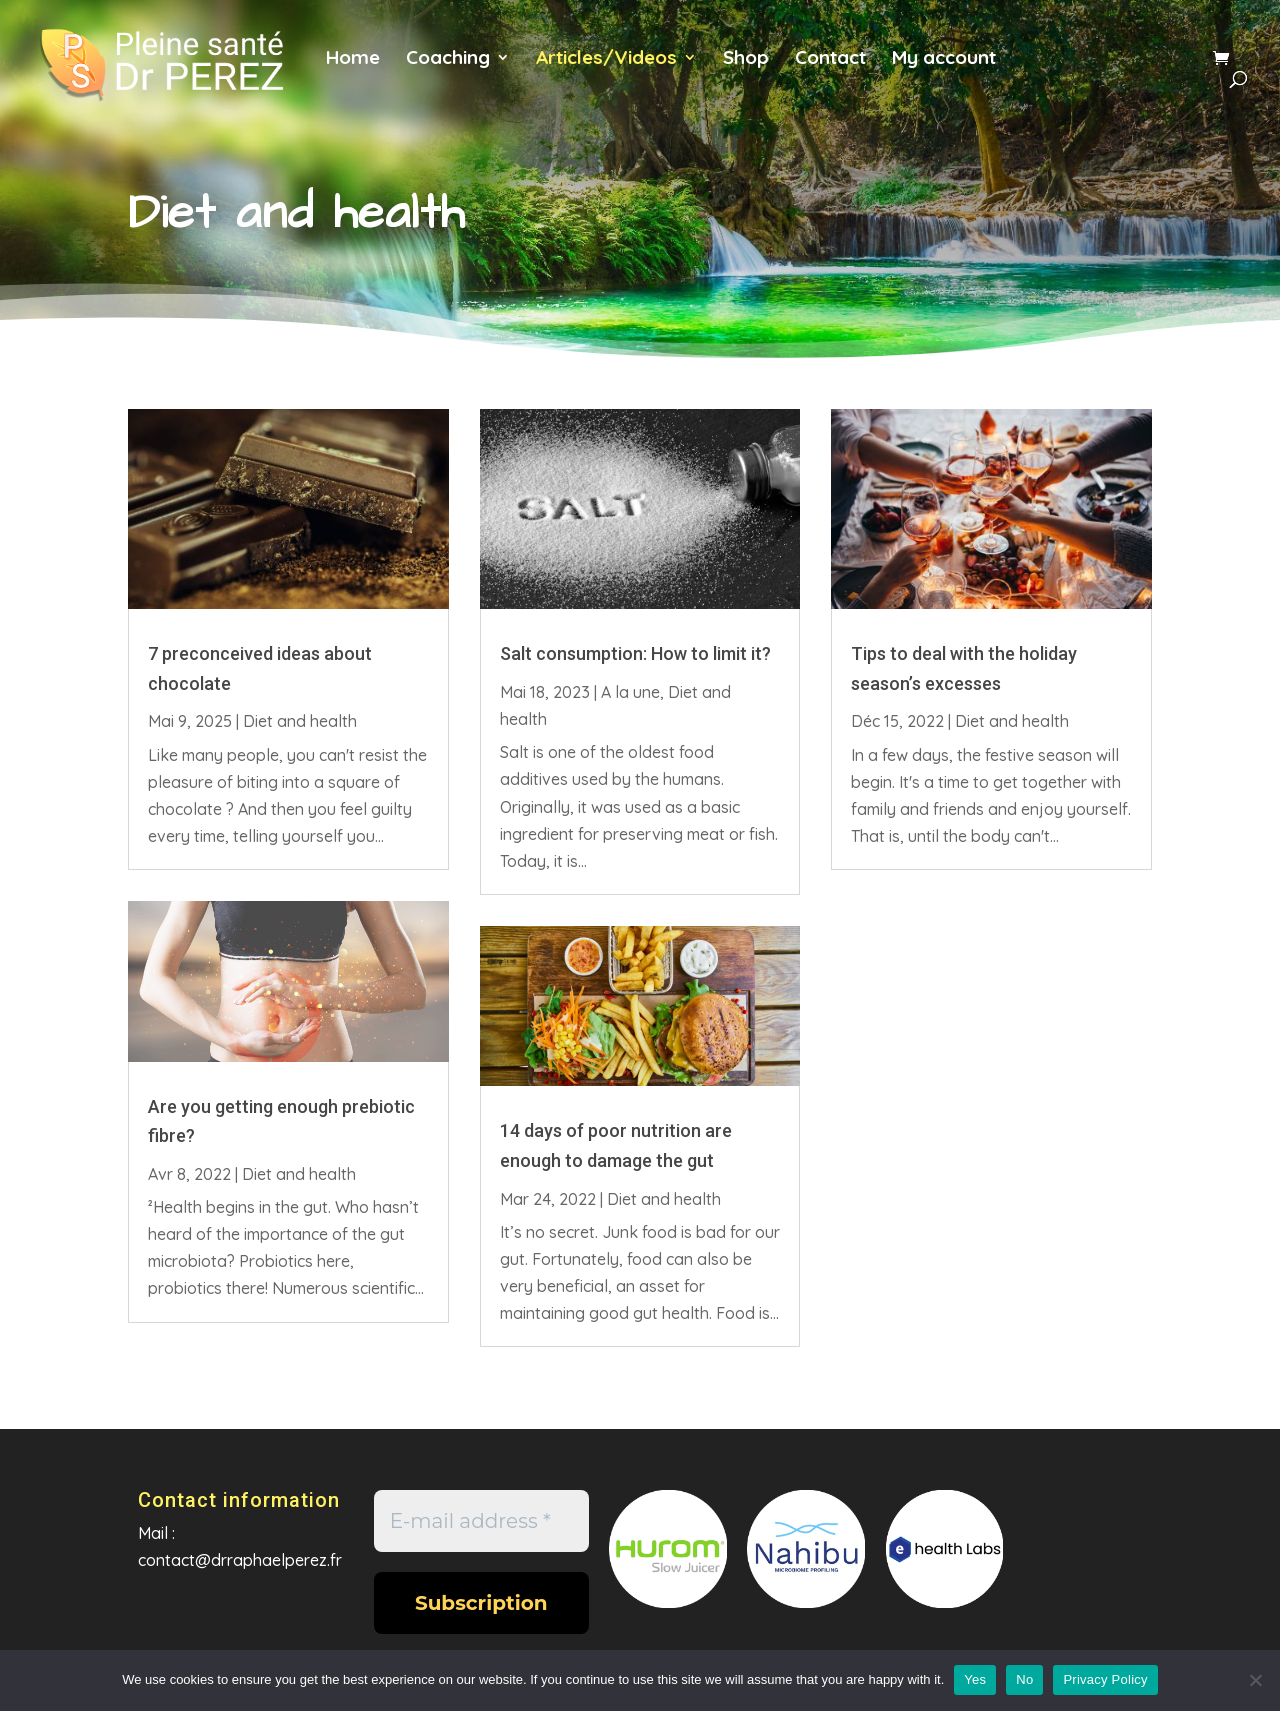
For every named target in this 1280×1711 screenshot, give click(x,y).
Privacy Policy (1105, 1679)
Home (353, 59)
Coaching (448, 59)
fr (1041, 69)
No (1024, 1679)
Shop (746, 59)
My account (944, 59)
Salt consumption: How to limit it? (635, 653)
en (1106, 69)
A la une (630, 692)
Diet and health (300, 721)
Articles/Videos (606, 59)
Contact (830, 59)
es (1171, 69)
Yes (975, 1679)
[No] (1255, 1680)
